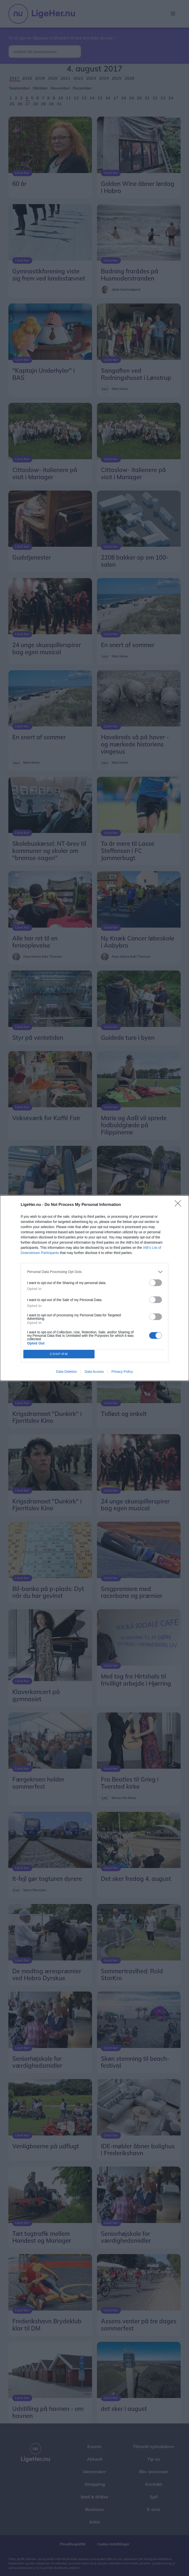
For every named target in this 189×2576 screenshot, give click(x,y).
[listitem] (94, 1271)
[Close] (179, 1205)
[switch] (155, 1282)
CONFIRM (59, 1354)
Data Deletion (66, 1372)
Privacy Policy (122, 1372)
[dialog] (94, 1288)
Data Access (94, 1372)
